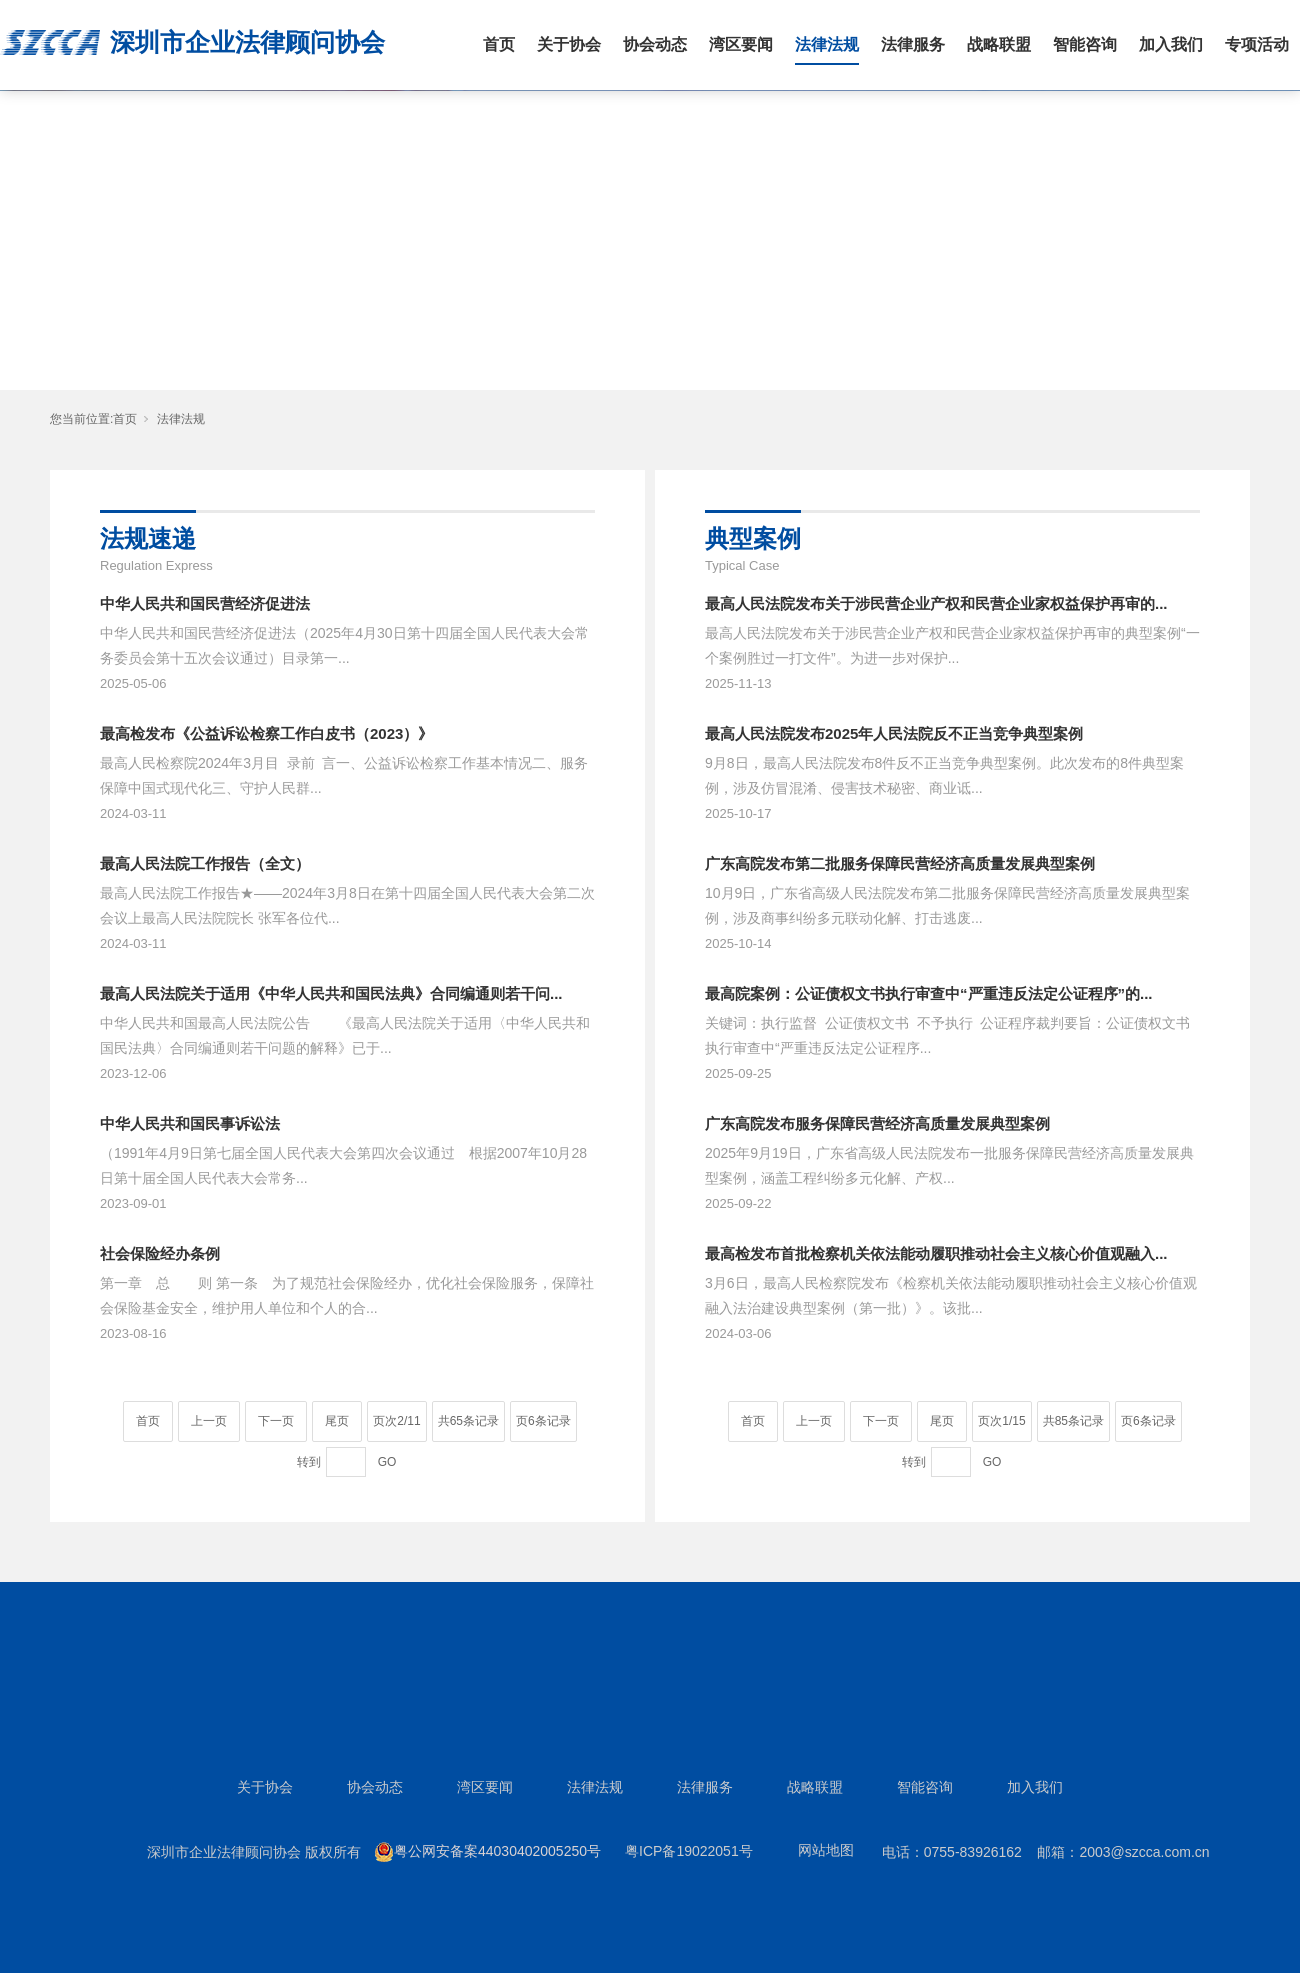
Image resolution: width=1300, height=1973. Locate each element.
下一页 (276, 1421)
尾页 (337, 1421)
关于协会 (569, 44)
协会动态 (655, 44)
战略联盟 (999, 44)
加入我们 (1171, 44)
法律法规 (827, 44)
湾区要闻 (741, 44)
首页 (499, 44)
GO (387, 1462)
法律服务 (913, 44)
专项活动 (1257, 44)
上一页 (209, 1421)
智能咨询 (1085, 44)
